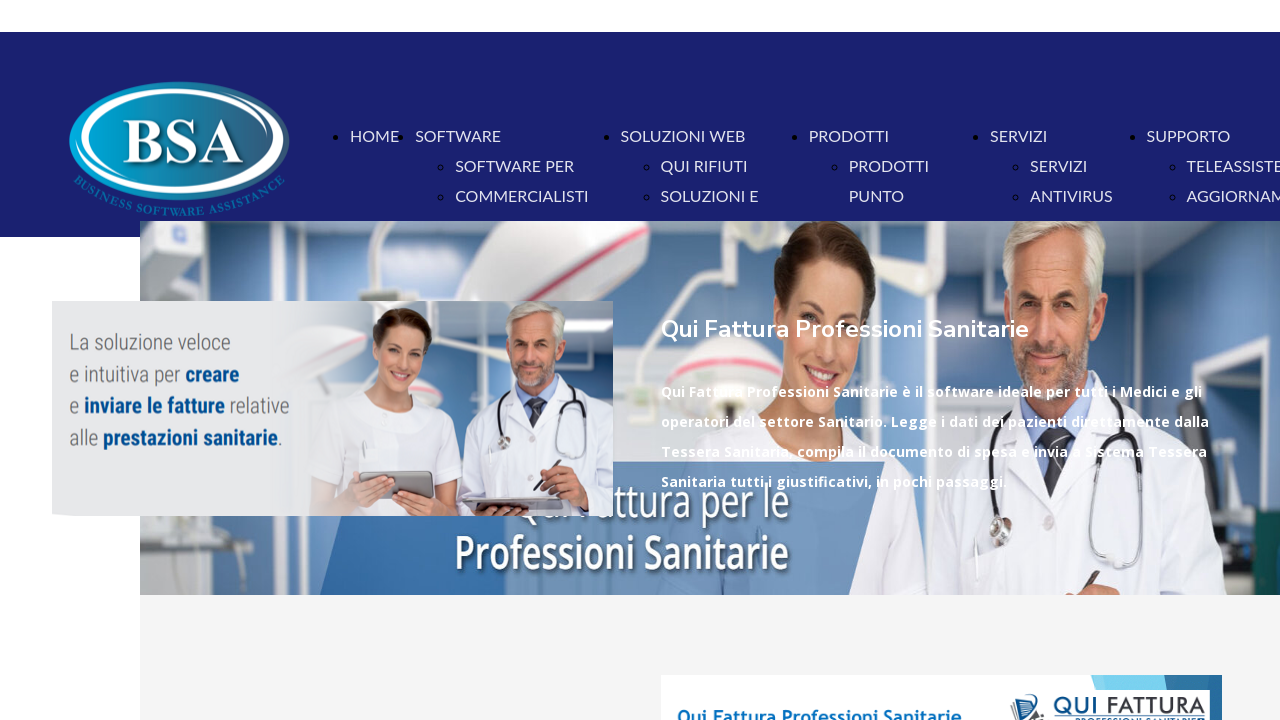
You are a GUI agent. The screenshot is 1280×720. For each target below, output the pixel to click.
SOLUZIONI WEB (683, 135)
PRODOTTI (849, 135)
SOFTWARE (458, 135)
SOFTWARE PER (514, 165)
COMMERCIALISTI (521, 195)
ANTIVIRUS (1071, 195)
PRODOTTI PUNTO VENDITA (889, 195)
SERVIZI (1018, 135)
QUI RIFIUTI (704, 165)
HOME (374, 135)
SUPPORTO (1189, 135)
